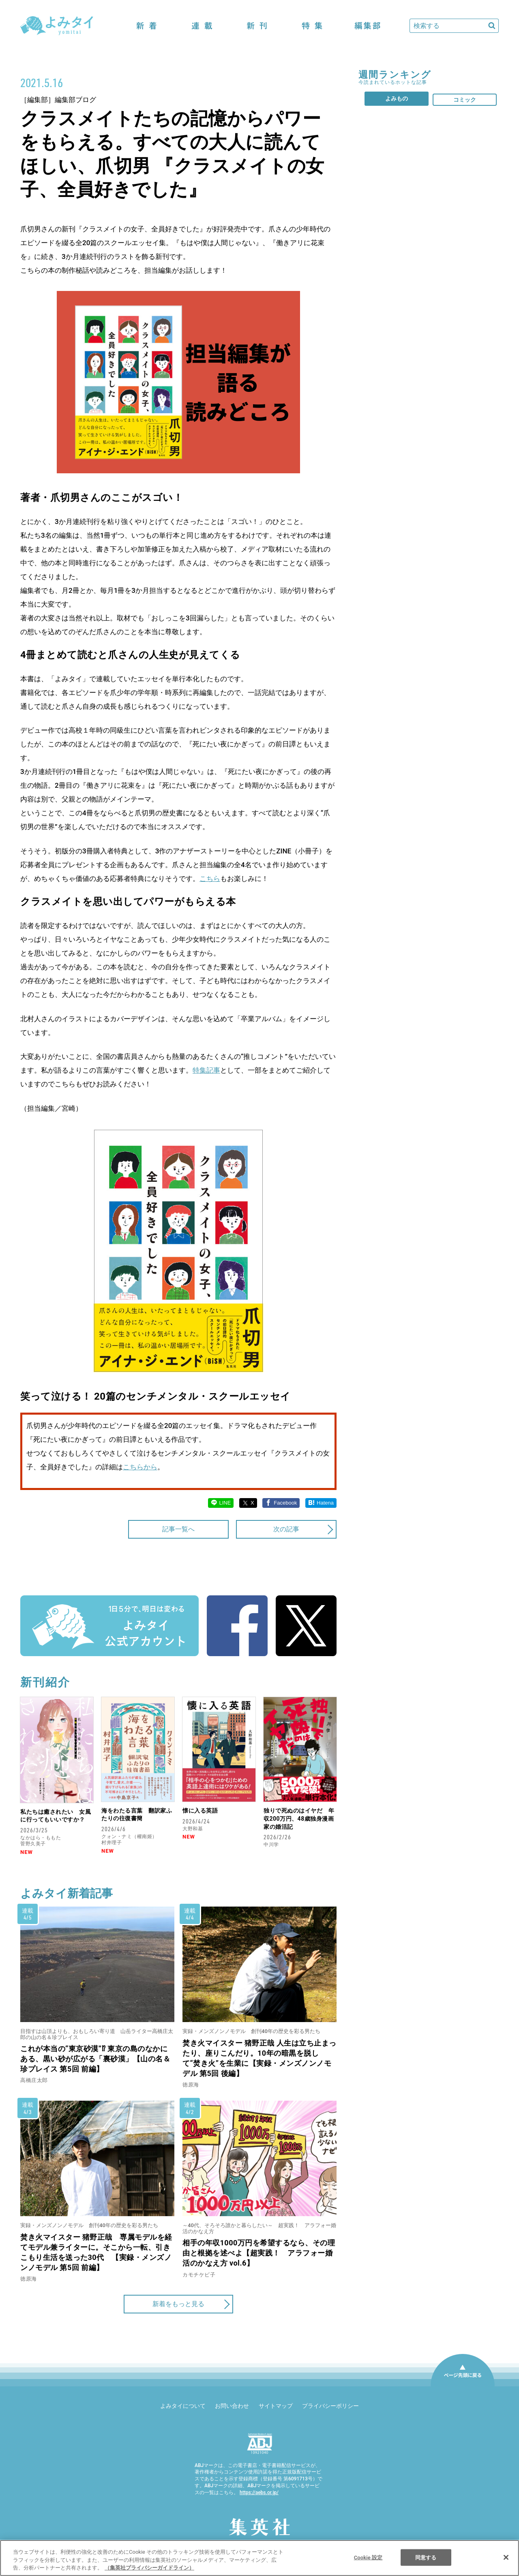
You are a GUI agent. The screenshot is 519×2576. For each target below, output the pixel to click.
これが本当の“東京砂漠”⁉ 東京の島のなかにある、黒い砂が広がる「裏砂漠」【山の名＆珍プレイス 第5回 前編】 (95, 2058)
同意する (426, 2557)
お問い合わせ (232, 2406)
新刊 (257, 26)
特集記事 (206, 1070)
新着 (147, 26)
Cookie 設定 (368, 2557)
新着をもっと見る (178, 2304)
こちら (209, 878)
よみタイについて (183, 2406)
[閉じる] (506, 2557)
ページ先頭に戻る (463, 2386)
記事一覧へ (178, 1529)
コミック (464, 99)
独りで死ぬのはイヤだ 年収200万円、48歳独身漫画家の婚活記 (299, 1818)
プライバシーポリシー (330, 2406)
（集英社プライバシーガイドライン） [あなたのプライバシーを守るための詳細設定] (149, 2568)
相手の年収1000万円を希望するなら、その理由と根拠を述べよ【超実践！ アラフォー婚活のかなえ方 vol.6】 (258, 2252)
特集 (312, 26)
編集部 (367, 26)
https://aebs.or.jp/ (259, 2492)
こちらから (140, 1467)
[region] (259, 2558)
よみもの (396, 98)
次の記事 (286, 1529)
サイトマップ (276, 2406)
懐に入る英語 (200, 1810)
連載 (202, 26)
